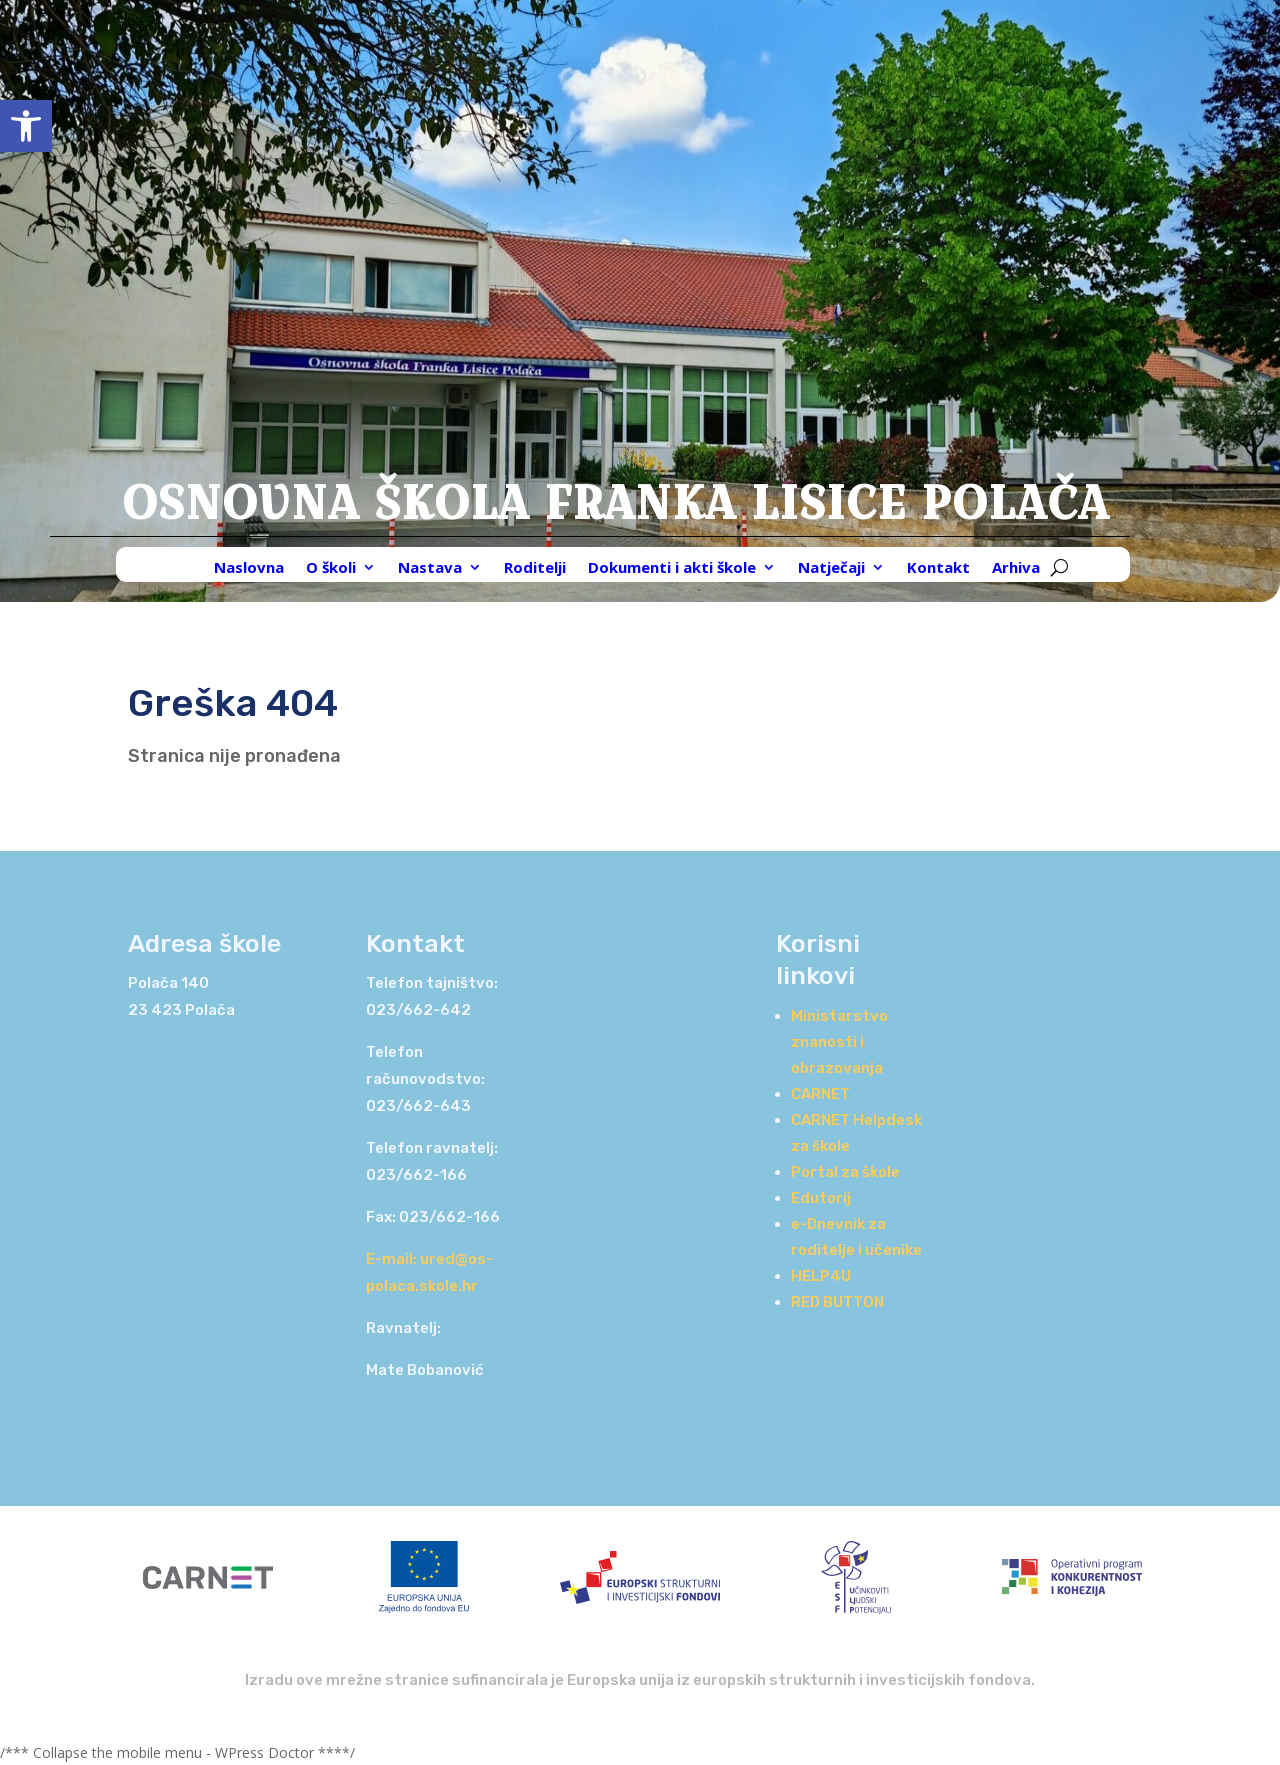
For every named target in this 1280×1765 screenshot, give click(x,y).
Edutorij (821, 1198)
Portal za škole (845, 1172)
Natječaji (831, 568)
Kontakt (938, 568)
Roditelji (535, 568)
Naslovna (249, 568)
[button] (26, 126)
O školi (331, 568)
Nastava (430, 568)
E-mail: (393, 1259)
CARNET (820, 1094)
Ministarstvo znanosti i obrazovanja (839, 1042)
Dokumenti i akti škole (672, 568)
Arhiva (1016, 568)
